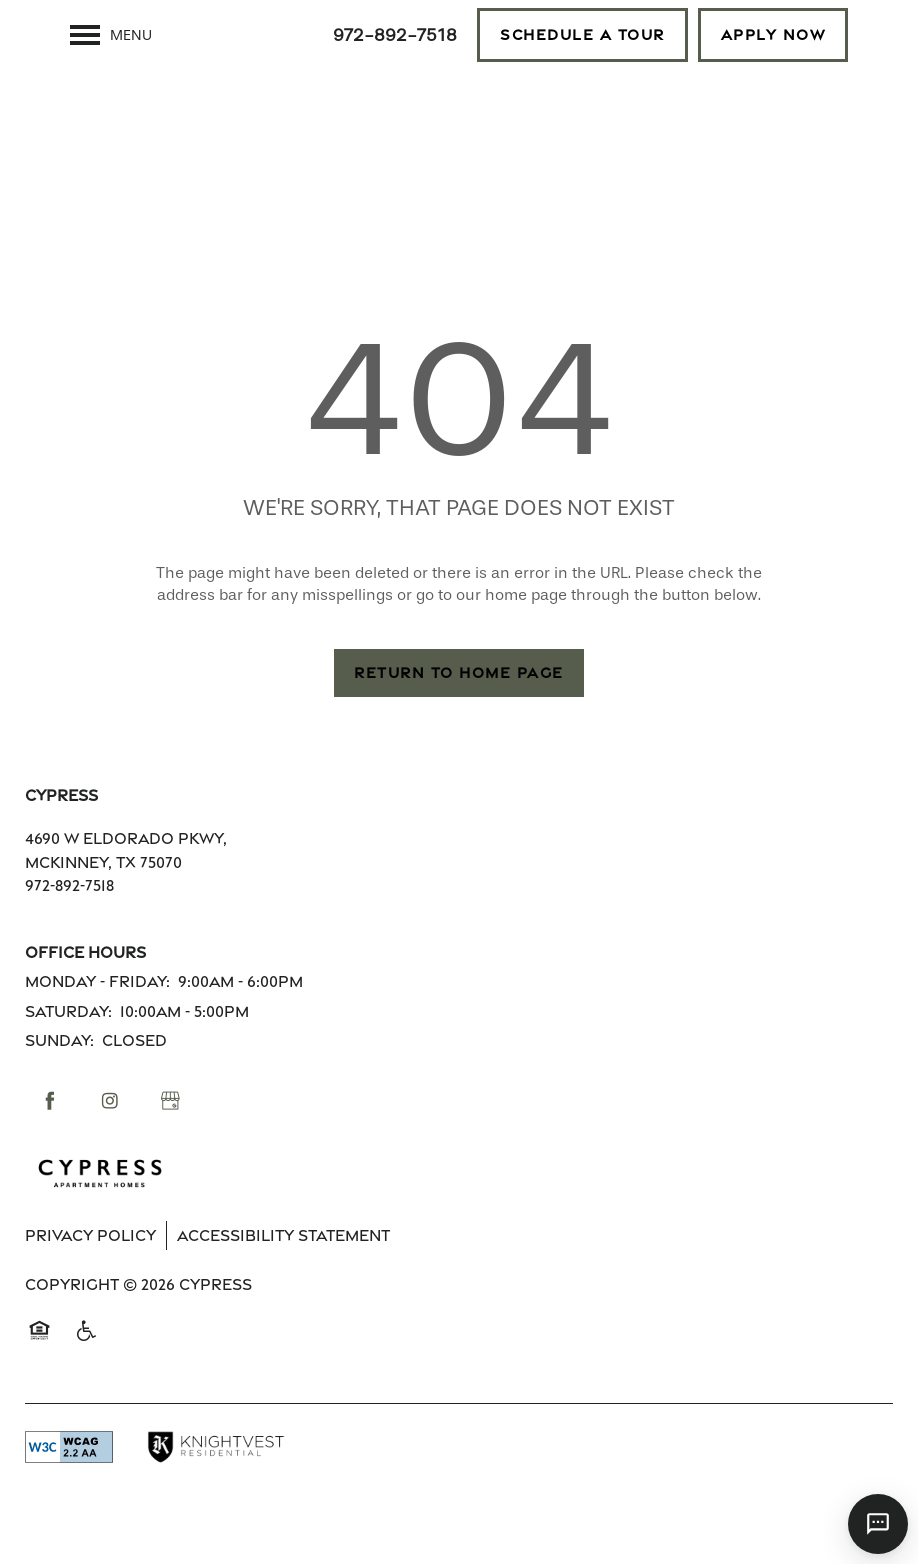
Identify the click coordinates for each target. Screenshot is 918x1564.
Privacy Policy (90, 1269)
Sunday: (59, 1074)
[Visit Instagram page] (110, 1135)
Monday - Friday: (97, 1015)
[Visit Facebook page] (50, 1135)
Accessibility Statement (283, 1269)
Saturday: (68, 1045)
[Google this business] (170, 1135)
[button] (582, 35)
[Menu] (111, 35)
